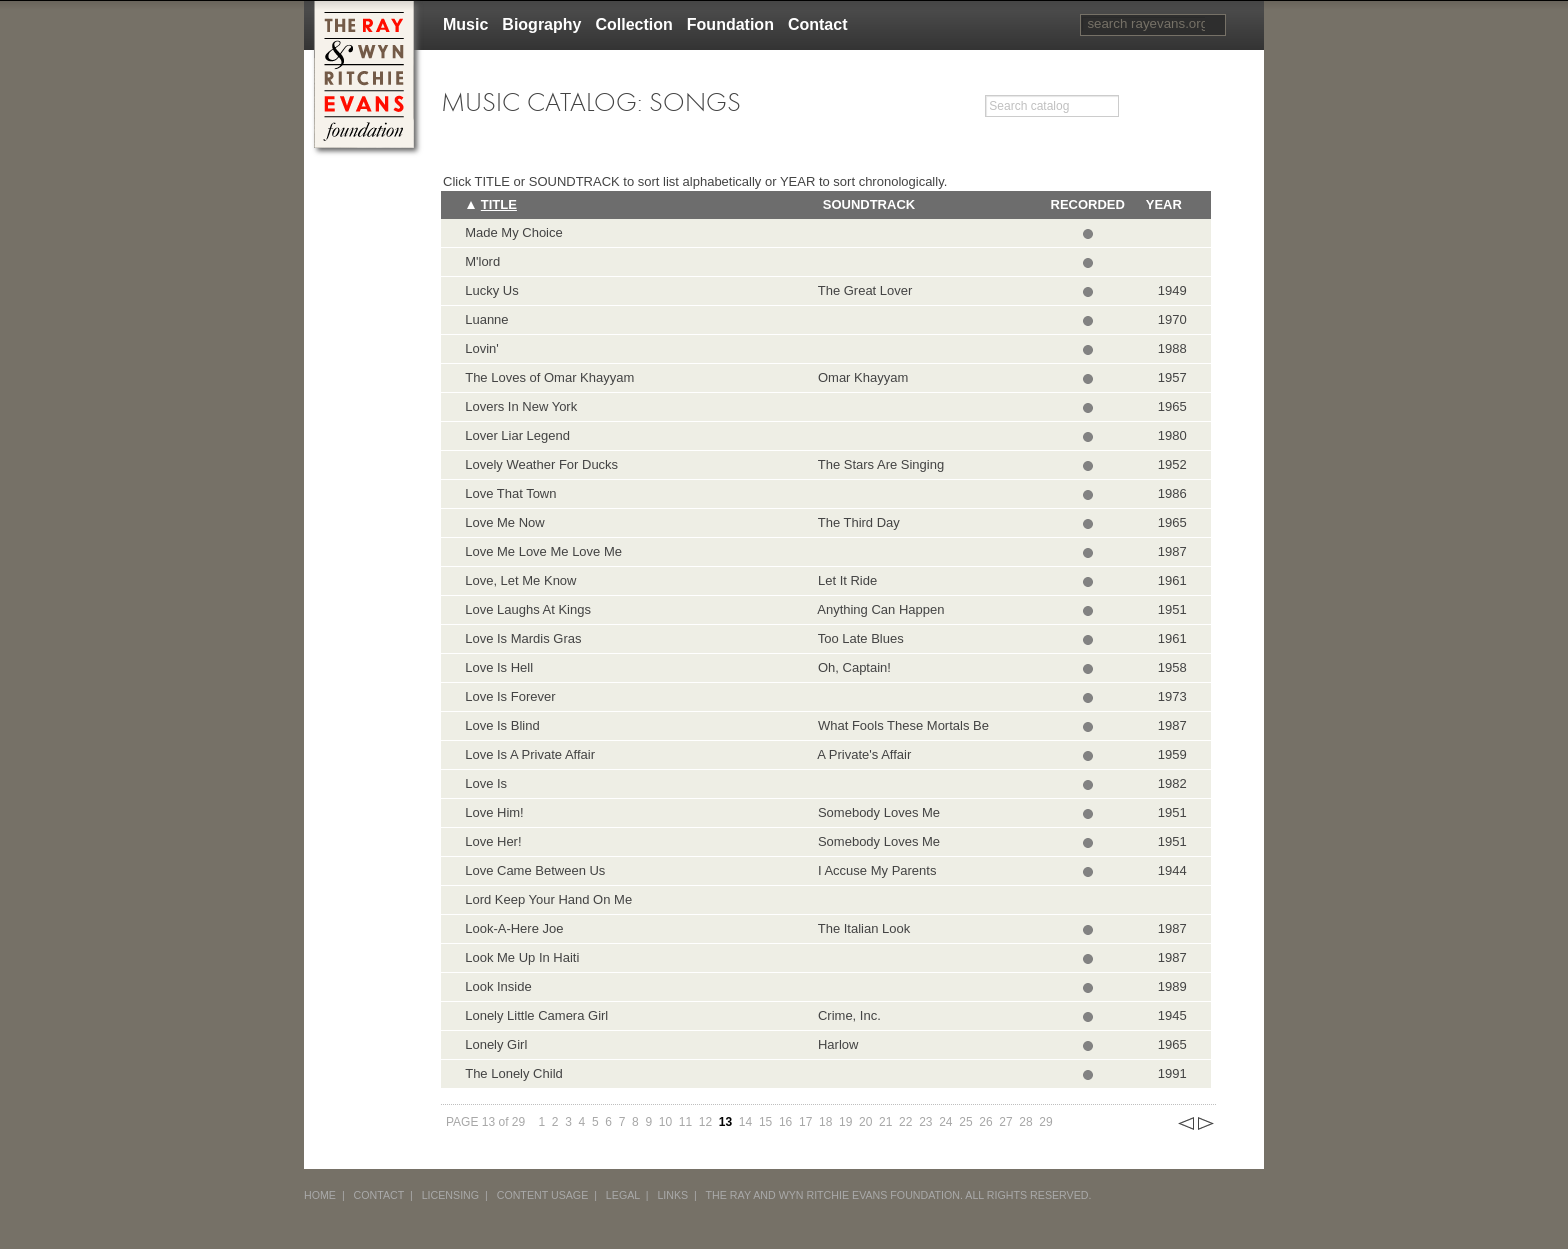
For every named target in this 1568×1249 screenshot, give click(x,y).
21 (885, 1122)
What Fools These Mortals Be (900, 725)
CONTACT (379, 1195)
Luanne (486, 319)
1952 (1172, 464)
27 (1005, 1122)
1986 (1172, 493)
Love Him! (494, 812)
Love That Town (510, 493)
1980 (1172, 435)
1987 (1172, 551)
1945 (1172, 1015)
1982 (1172, 783)
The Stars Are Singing (877, 464)
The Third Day (855, 522)
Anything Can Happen (878, 609)
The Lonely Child (514, 1073)
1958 (1172, 667)
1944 (1172, 870)
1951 (1172, 609)
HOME (320, 1195)
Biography (541, 24)
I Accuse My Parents (874, 870)
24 (945, 1122)
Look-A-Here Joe (514, 928)
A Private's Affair (861, 754)
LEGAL (623, 1195)
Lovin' (482, 348)
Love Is (486, 783)
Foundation (730, 24)
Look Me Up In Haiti (522, 957)
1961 (1172, 580)
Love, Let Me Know (520, 580)
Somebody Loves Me (875, 812)
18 (825, 1122)
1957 (1172, 377)
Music (465, 24)
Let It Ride (844, 580)
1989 (1172, 986)
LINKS (672, 1195)
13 (725, 1122)
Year (1164, 204)
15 (765, 1122)
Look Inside (498, 986)
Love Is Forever (510, 696)
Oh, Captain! (851, 667)
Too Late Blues (857, 638)
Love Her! (493, 841)
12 (705, 1122)
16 (785, 1122)
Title (499, 204)
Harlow (835, 1044)
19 (845, 1122)
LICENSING (450, 1195)
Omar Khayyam (860, 377)
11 (685, 1122)
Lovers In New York (521, 406)
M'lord (482, 261)
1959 (1172, 754)
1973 (1172, 696)
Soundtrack (869, 204)
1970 (1172, 319)
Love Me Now (504, 522)
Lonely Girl (496, 1044)
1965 (1172, 406)
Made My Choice (514, 232)
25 (965, 1122)
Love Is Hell (499, 667)
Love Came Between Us (535, 870)
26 (985, 1122)
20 (865, 1122)
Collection (633, 24)
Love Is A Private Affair (530, 754)
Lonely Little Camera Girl (536, 1015)
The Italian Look (861, 928)
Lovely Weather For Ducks (541, 464)
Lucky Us (491, 290)
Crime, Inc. (846, 1015)
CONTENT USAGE (543, 1195)
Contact (818, 24)
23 (925, 1122)
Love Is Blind (502, 725)
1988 (1172, 348)
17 (805, 1122)
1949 (1172, 290)
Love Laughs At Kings (528, 609)
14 (745, 1122)
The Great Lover (862, 290)
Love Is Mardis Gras (523, 638)
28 (1025, 1122)
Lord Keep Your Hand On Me (548, 899)
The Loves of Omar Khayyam (549, 377)
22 (905, 1122)
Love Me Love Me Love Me (543, 551)
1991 (1172, 1073)
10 (665, 1122)
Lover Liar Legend (517, 435)
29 (1045, 1122)
